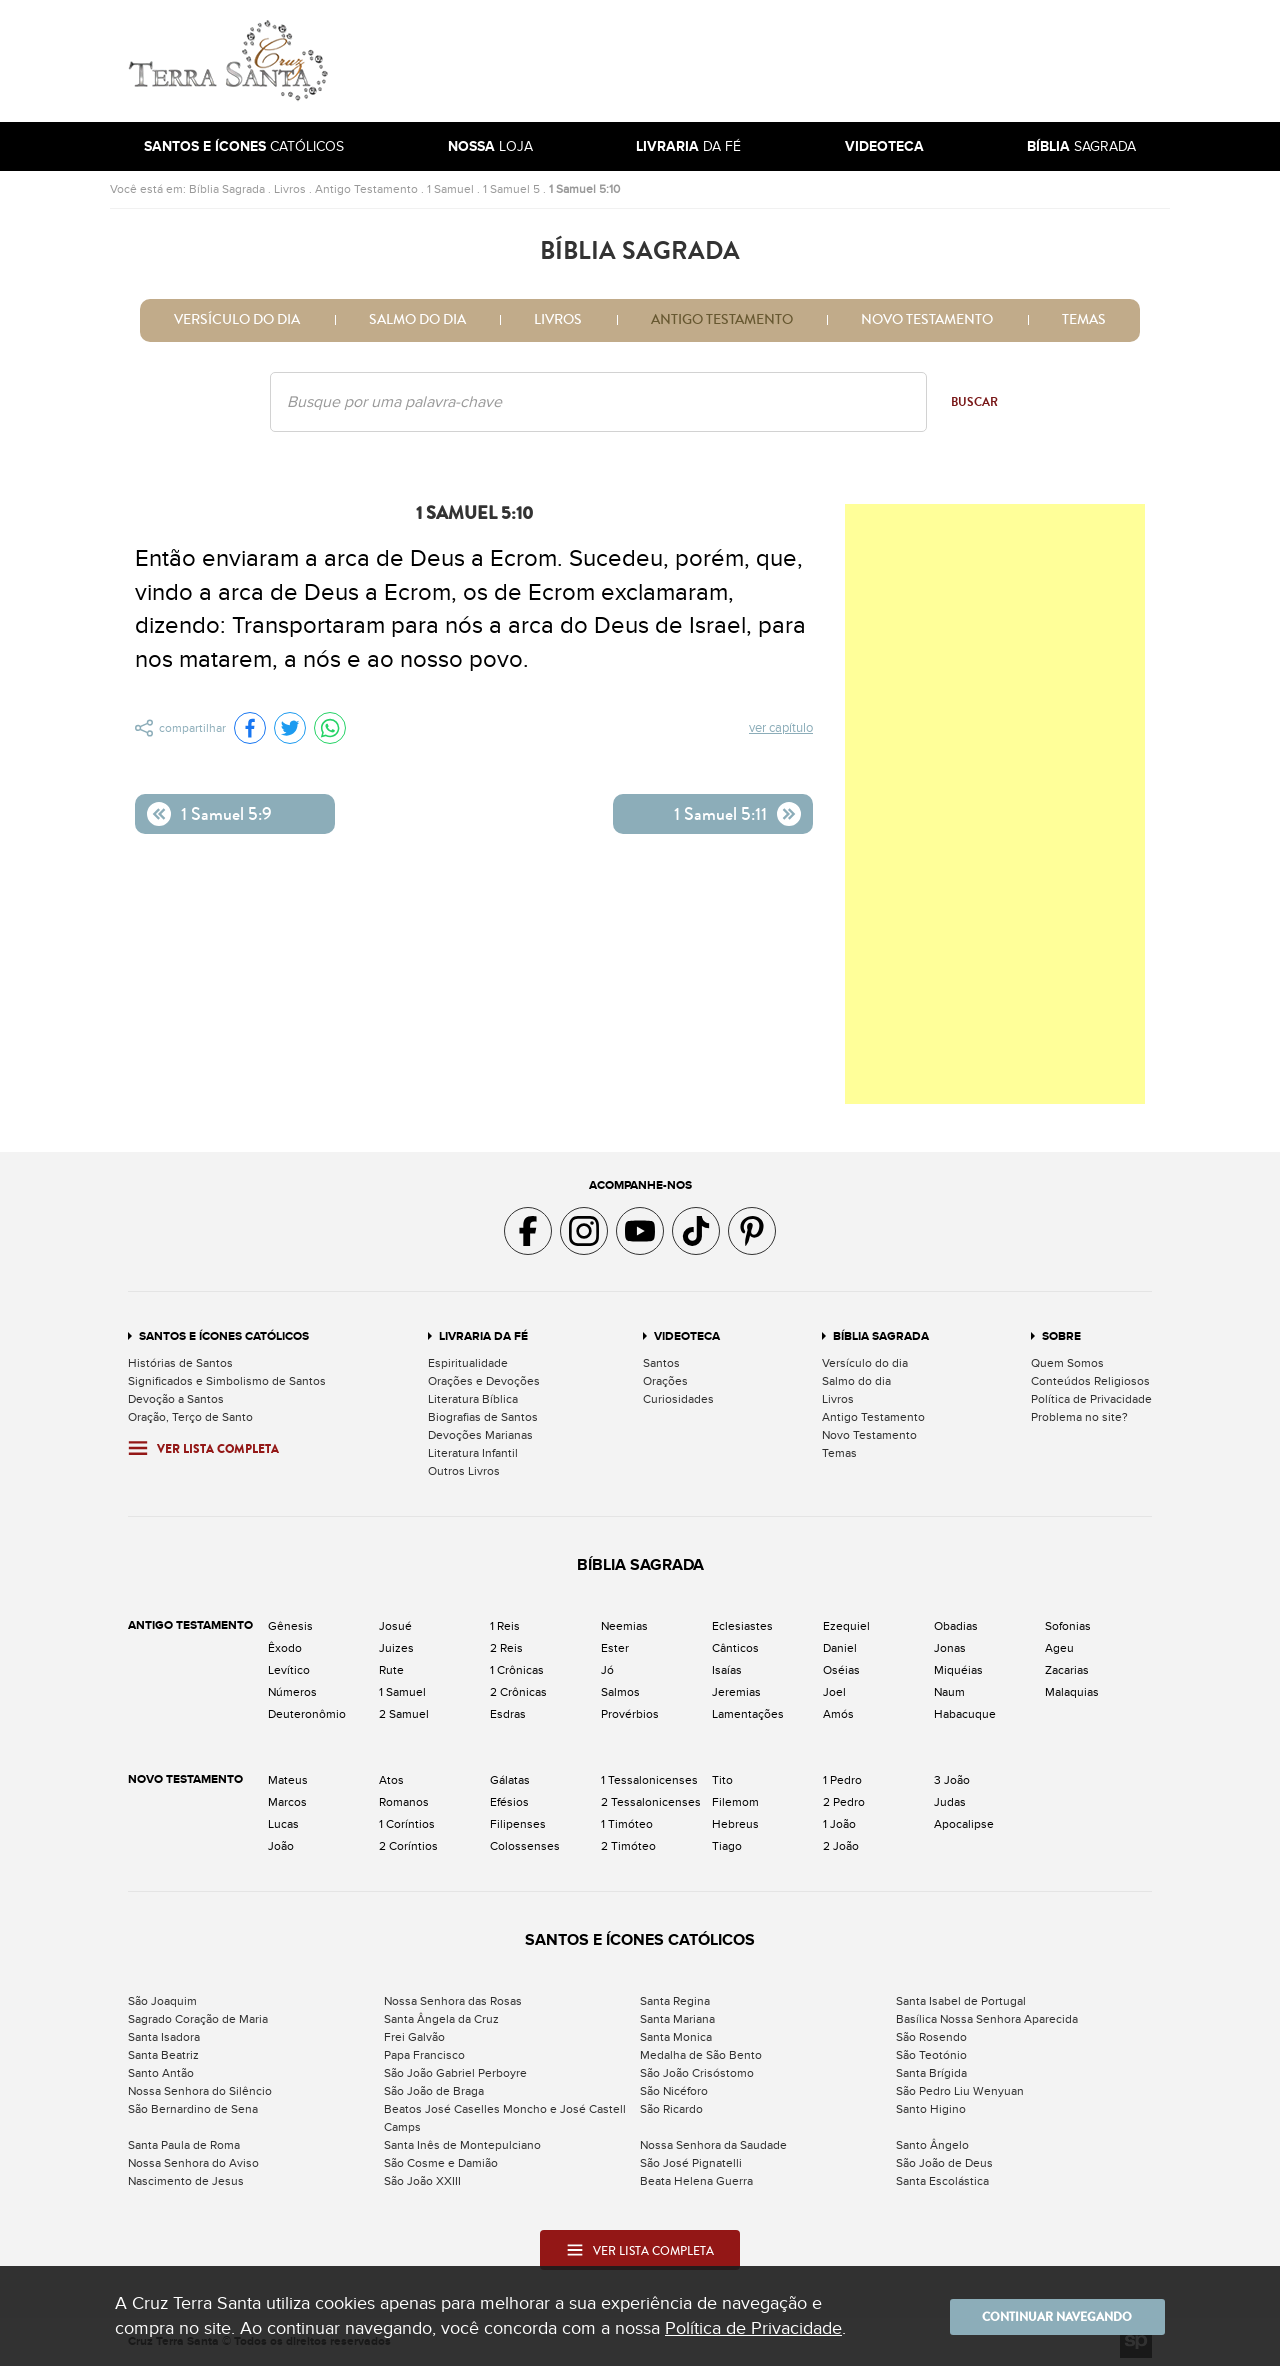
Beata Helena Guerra (696, 2181)
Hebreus (735, 1824)
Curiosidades (678, 1399)
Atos (391, 1780)
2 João (841, 1846)
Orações (665, 1381)
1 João (839, 1824)
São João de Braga (434, 2091)
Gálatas (510, 1780)
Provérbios (630, 1714)
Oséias (841, 1670)
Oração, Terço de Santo (190, 1417)
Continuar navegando (1045, 2316)
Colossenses (525, 1846)
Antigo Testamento (366, 189)
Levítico (289, 1670)
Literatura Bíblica (473, 1399)
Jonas (950, 1648)
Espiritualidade (468, 1363)
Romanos (404, 1802)
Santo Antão (161, 2073)
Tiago (727, 1846)
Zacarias (1067, 1670)
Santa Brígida (931, 2073)
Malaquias (1072, 1692)
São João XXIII (422, 2181)
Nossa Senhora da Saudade (713, 2145)
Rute (391, 1670)
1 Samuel (450, 189)
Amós (838, 1714)
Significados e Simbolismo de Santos (227, 1381)
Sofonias (1068, 1626)
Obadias (956, 1626)
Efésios (509, 1802)
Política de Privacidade (1091, 1399)
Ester (615, 1648)
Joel (834, 1692)
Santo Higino (931, 2109)
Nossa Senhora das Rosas (453, 2001)
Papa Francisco (424, 2055)
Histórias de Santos (180, 1363)
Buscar (974, 402)
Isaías (727, 1670)
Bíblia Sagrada (227, 189)
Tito (722, 1780)
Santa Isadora (164, 2037)
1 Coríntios (407, 1824)
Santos (661, 1363)
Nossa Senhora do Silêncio (200, 2091)
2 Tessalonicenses (651, 1802)
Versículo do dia (237, 320)
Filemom (735, 1802)
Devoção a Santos (176, 1399)
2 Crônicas (518, 1692)
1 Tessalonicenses (649, 1780)
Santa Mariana (677, 2019)
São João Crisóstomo (697, 2073)
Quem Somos (1067, 1363)
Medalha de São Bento (701, 2055)
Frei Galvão (414, 2037)
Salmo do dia (417, 320)
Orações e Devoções (484, 1381)
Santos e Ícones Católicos (224, 1336)
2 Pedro (844, 1802)
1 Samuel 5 (511, 189)
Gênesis (290, 1626)
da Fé (688, 146)
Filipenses (518, 1824)
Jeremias (736, 1692)
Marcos (287, 1802)
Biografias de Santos (483, 1417)
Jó (607, 1670)
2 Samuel (404, 1714)
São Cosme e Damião (441, 2163)
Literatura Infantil (473, 1453)
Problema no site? (1079, 1417)
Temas (1084, 320)
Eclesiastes (742, 1626)
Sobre (1061, 1336)
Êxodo (285, 1648)
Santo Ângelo (932, 2145)
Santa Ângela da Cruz (441, 2019)
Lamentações (748, 1714)
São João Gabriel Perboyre (455, 2073)
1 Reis (505, 1626)
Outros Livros (464, 1471)
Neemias (624, 1626)
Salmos (620, 1692)
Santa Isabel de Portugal (961, 2001)
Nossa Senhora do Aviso (193, 2163)
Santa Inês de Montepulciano (462, 2145)
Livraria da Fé (483, 1336)
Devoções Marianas (480, 1435)
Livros (290, 189)
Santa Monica (676, 2037)
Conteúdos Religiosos (1090, 1381)
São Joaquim (162, 2001)
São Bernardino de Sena (193, 2109)
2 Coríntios (408, 1846)
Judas (950, 1802)
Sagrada (1081, 146)
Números (292, 1692)
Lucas (283, 1824)
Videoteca (687, 1336)
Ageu (1059, 1648)
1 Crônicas (517, 1670)
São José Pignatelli (691, 2163)
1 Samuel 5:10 (584, 189)
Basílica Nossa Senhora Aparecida (987, 2019)
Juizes (396, 1648)
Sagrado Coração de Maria (198, 2019)
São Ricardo (671, 2109)
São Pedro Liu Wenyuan (960, 2091)
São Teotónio (931, 2055)
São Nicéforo (674, 2091)
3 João (952, 1780)
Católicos (244, 146)
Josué (395, 1626)
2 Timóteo (628, 1846)
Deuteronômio (307, 1714)
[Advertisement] (775, 61)
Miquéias (958, 1670)
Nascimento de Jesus (186, 2181)
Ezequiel (846, 1626)
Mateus (288, 1780)
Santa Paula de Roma (184, 2145)
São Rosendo (931, 2037)
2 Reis (506, 1648)
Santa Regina (675, 2001)
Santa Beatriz (163, 2055)
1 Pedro (842, 1780)
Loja (490, 146)
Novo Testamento (927, 320)
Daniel (840, 1648)
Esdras (508, 1714)
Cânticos (735, 1648)
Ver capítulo (781, 729)
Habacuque (965, 1714)
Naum (949, 1692)
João (281, 1846)
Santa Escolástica (942, 2181)
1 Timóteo (627, 1824)
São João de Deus (944, 2163)
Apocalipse (964, 1824)
